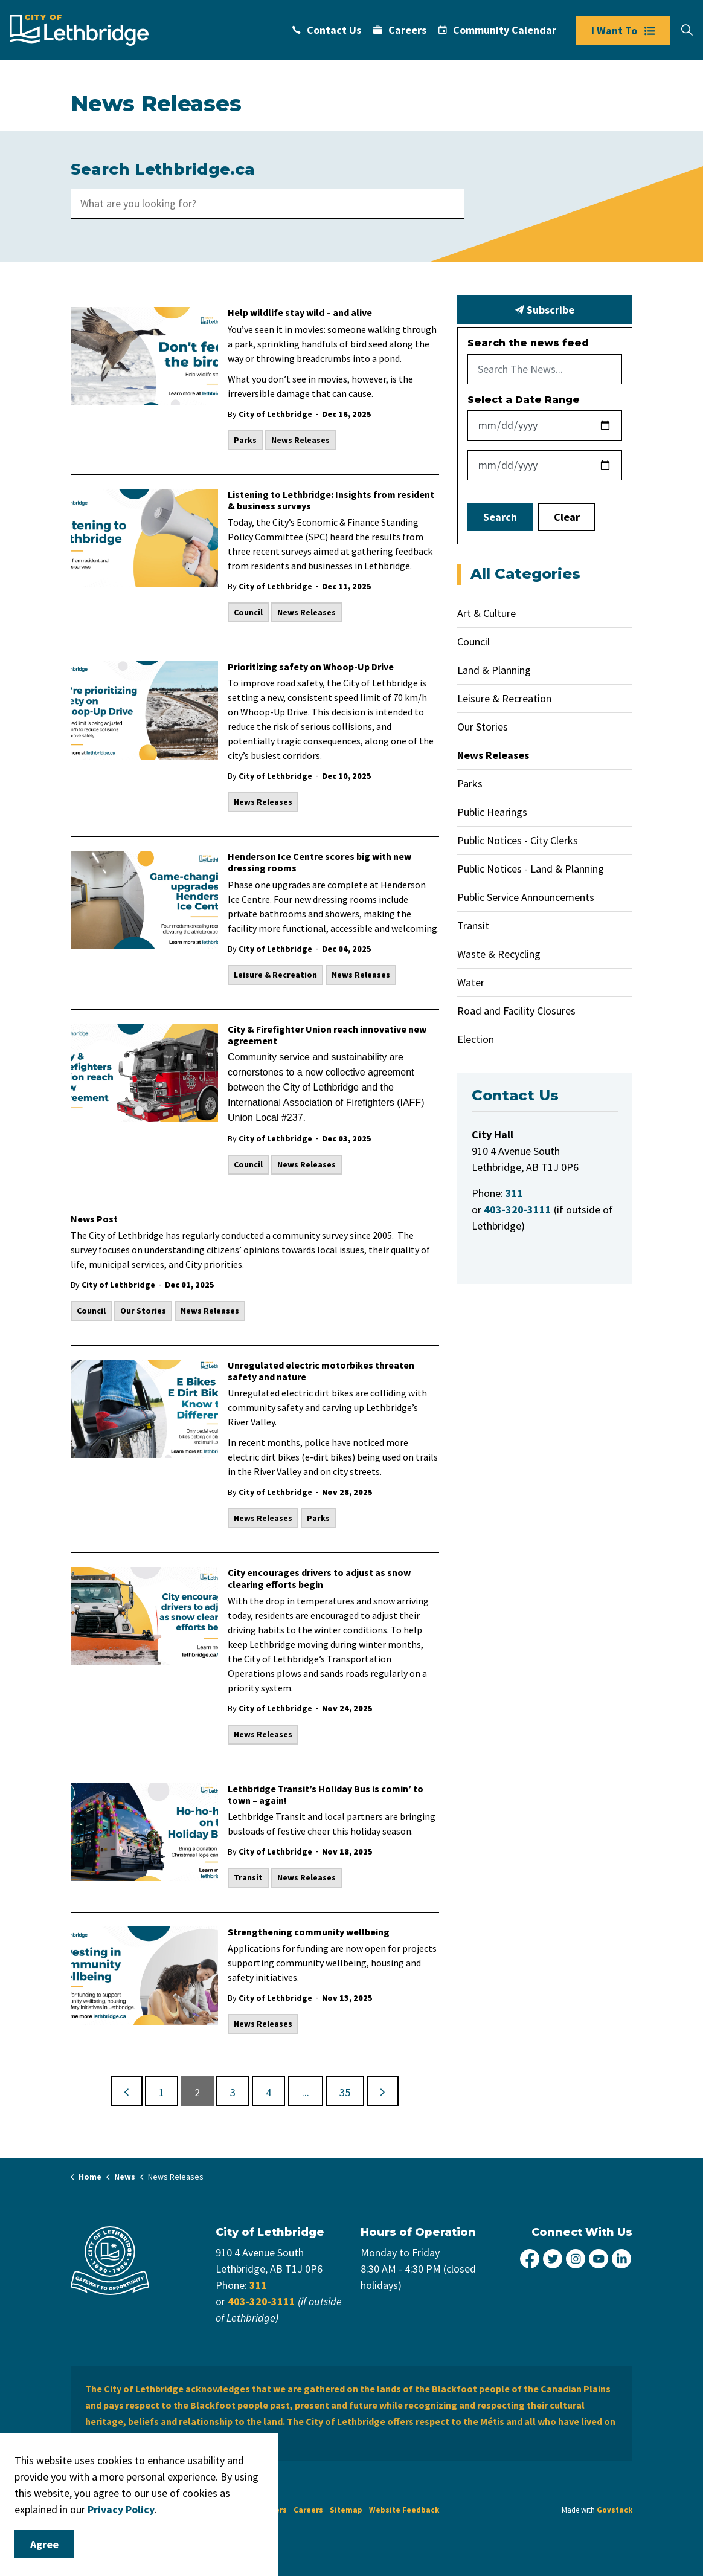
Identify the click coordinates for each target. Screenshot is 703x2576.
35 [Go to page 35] (344, 2092)
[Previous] (127, 2091)
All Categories (525, 574)
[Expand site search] (686, 30)
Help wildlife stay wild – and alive (300, 312)
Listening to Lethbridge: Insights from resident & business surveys (331, 500)
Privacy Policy (121, 2509)
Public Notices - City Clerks (517, 840)
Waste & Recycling (499, 954)
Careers (399, 30)
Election (475, 1039)
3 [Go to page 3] (233, 2092)
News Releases (300, 439)
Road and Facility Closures (516, 1011)
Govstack (614, 2510)
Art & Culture (486, 613)
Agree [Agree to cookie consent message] (44, 2544)
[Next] (383, 2091)
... (305, 2092)
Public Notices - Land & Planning (530, 869)
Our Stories (143, 1310)
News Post (94, 1219)
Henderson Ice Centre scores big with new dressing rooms (319, 862)
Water (470, 982)
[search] (267, 204)
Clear (567, 517)
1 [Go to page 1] (161, 2092)
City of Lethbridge (275, 413)
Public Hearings (492, 812)
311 (258, 2285)
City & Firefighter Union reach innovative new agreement (327, 1035)
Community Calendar (497, 30)
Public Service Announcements (525, 897)
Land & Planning (494, 670)
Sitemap (346, 2510)
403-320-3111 (261, 2301)
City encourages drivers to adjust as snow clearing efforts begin (319, 1578)
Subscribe (544, 310)
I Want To (623, 31)
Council (248, 612)
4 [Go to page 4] (268, 2092)
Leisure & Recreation (275, 974)
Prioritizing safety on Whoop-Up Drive (311, 667)
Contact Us (326, 30)
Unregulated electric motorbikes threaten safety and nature (321, 1371)
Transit (248, 1877)
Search (500, 517)
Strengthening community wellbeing (309, 1932)
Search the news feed (528, 343)
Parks (245, 439)
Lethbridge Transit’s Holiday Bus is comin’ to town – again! (325, 1794)
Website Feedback (404, 2510)
